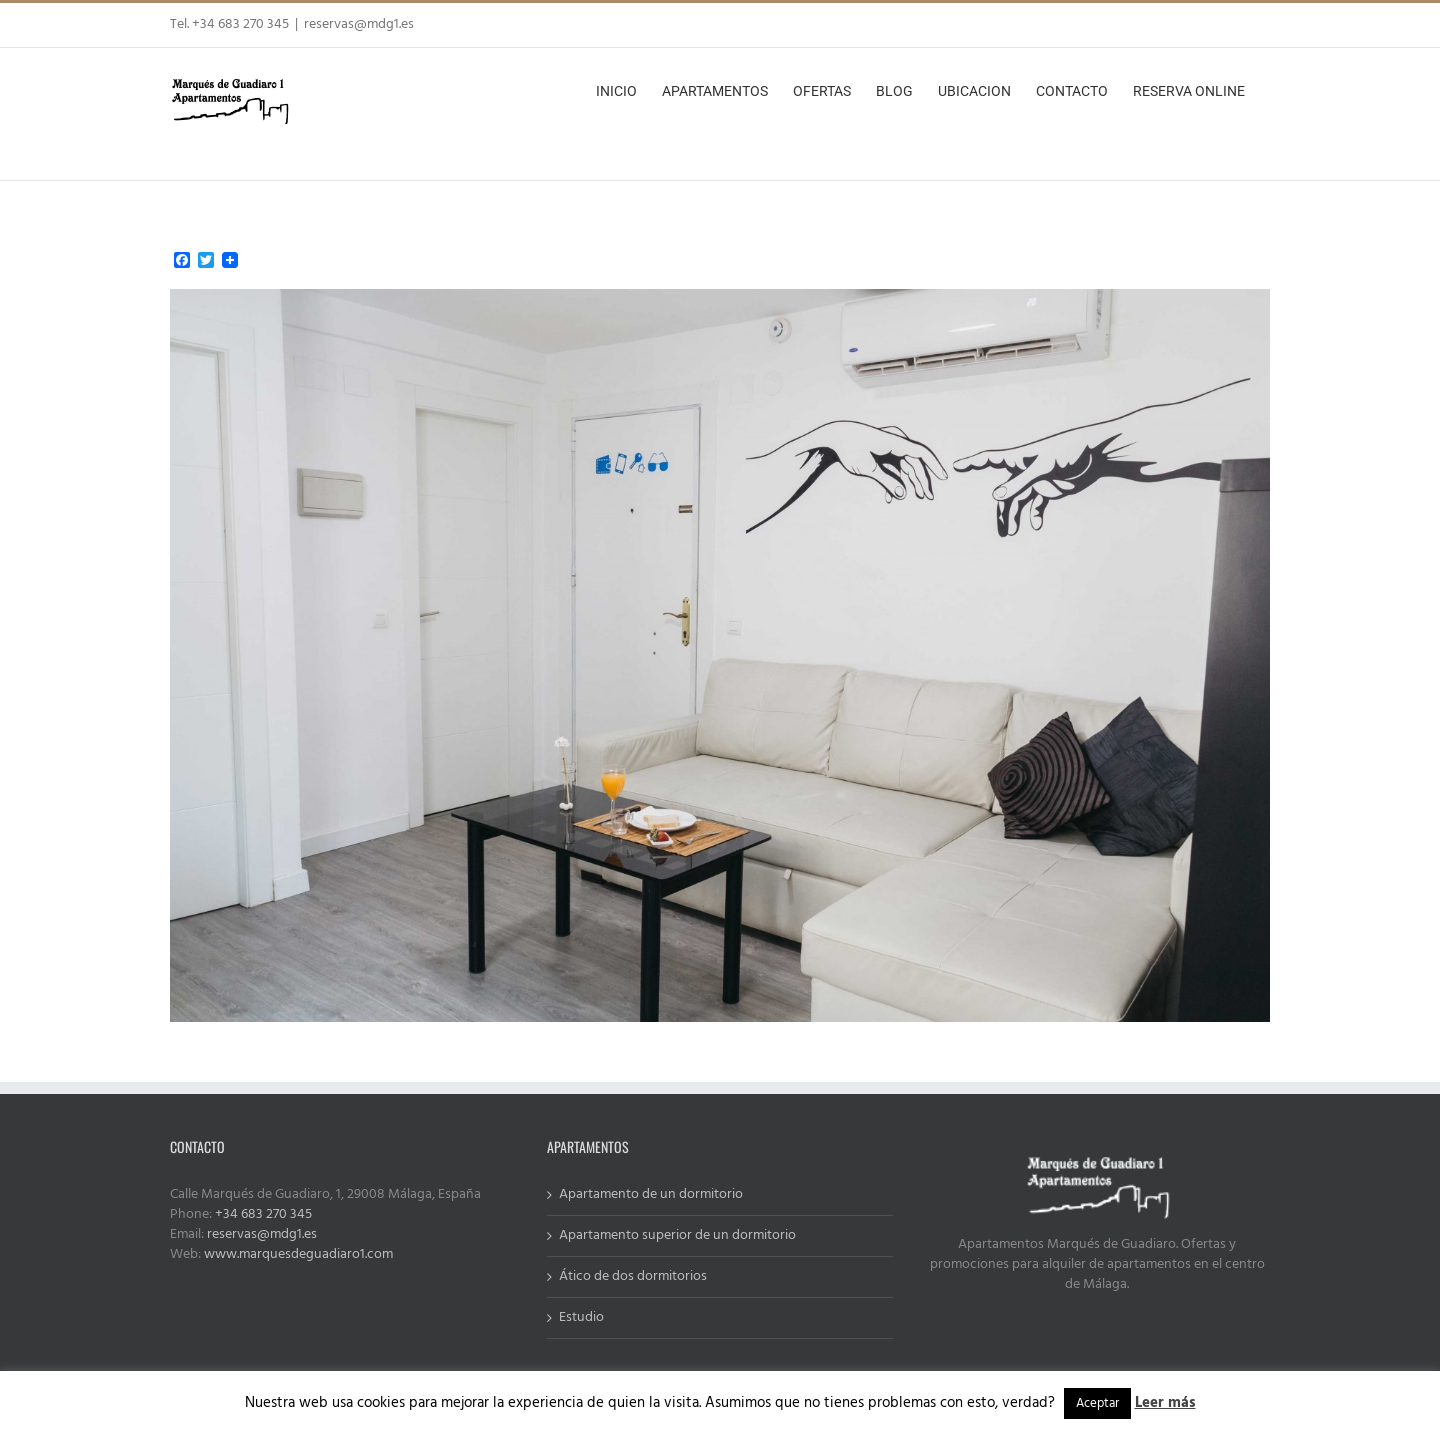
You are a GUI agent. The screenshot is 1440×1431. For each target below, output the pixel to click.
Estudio (581, 1318)
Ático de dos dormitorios (633, 1277)
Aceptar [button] (1097, 1403)
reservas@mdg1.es (359, 24)
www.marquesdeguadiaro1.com (298, 1254)
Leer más (1165, 1403)
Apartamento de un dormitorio (651, 1195)
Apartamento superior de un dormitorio (677, 1236)
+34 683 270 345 (263, 1214)
